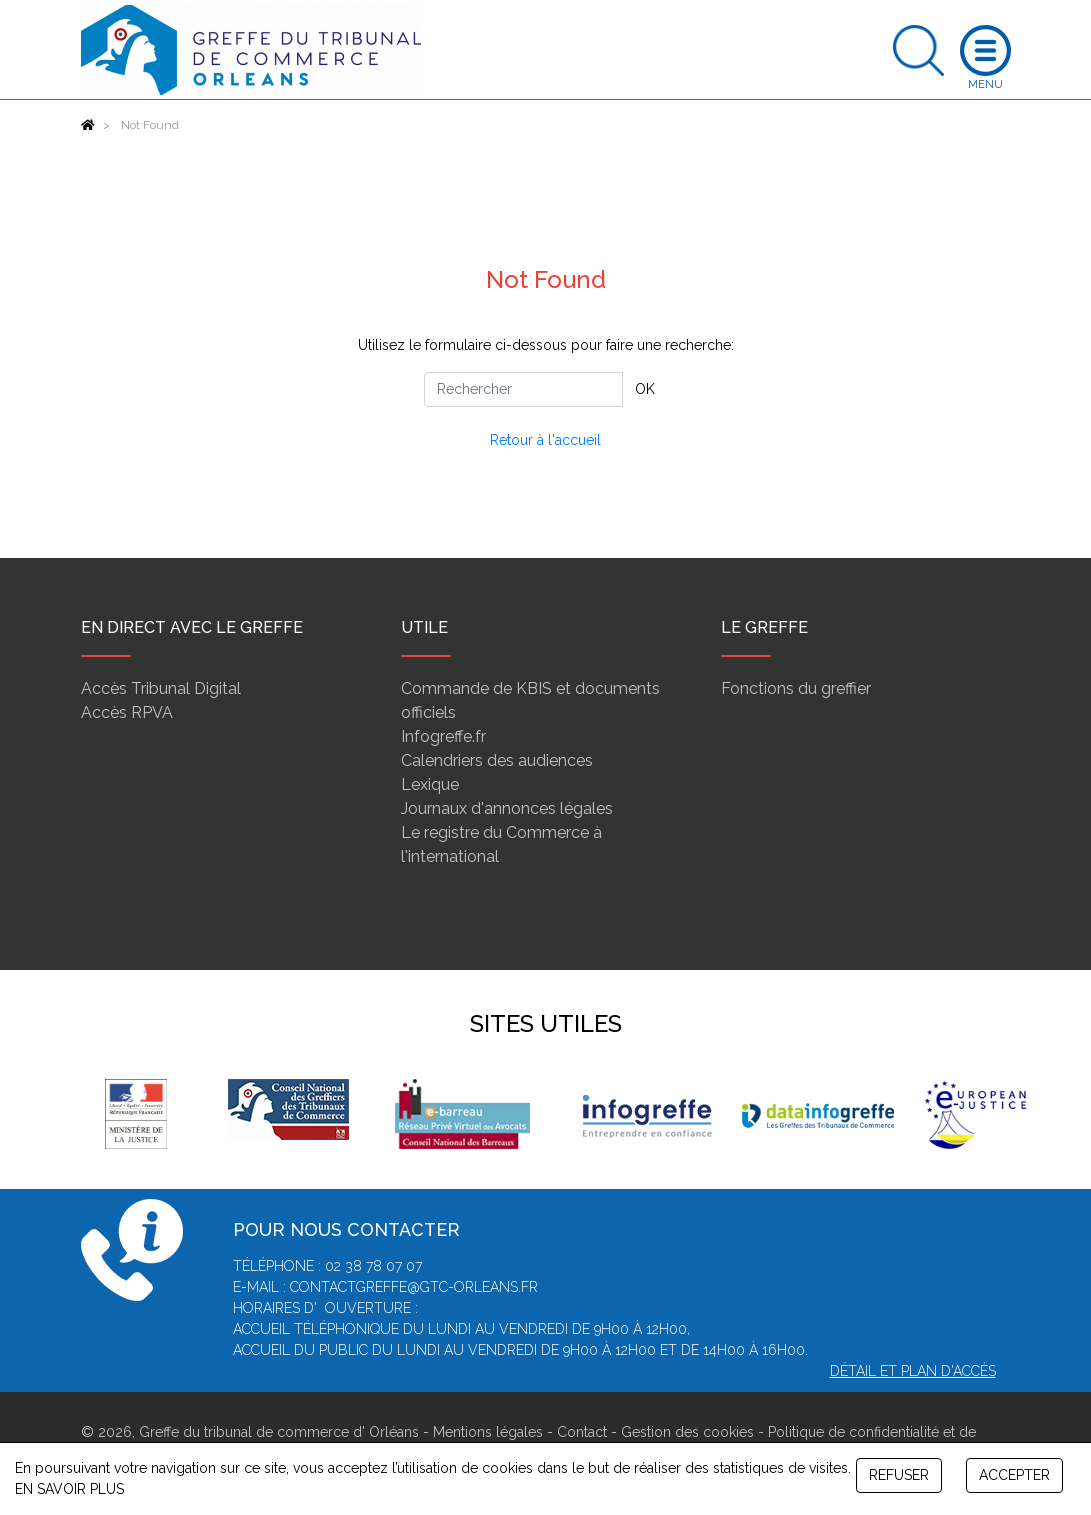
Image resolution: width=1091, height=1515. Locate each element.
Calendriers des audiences (497, 760)
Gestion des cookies (687, 1432)
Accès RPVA (127, 712)
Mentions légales (488, 1432)
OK (645, 389)
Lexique (430, 784)
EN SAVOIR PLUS (69, 1489)
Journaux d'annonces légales (507, 808)
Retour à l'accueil (545, 440)
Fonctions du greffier (796, 688)
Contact (582, 1432)
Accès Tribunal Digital (161, 688)
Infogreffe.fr (443, 736)
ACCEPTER (1014, 1475)
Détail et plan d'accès (913, 1371)
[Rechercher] (523, 389)
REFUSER (899, 1475)
